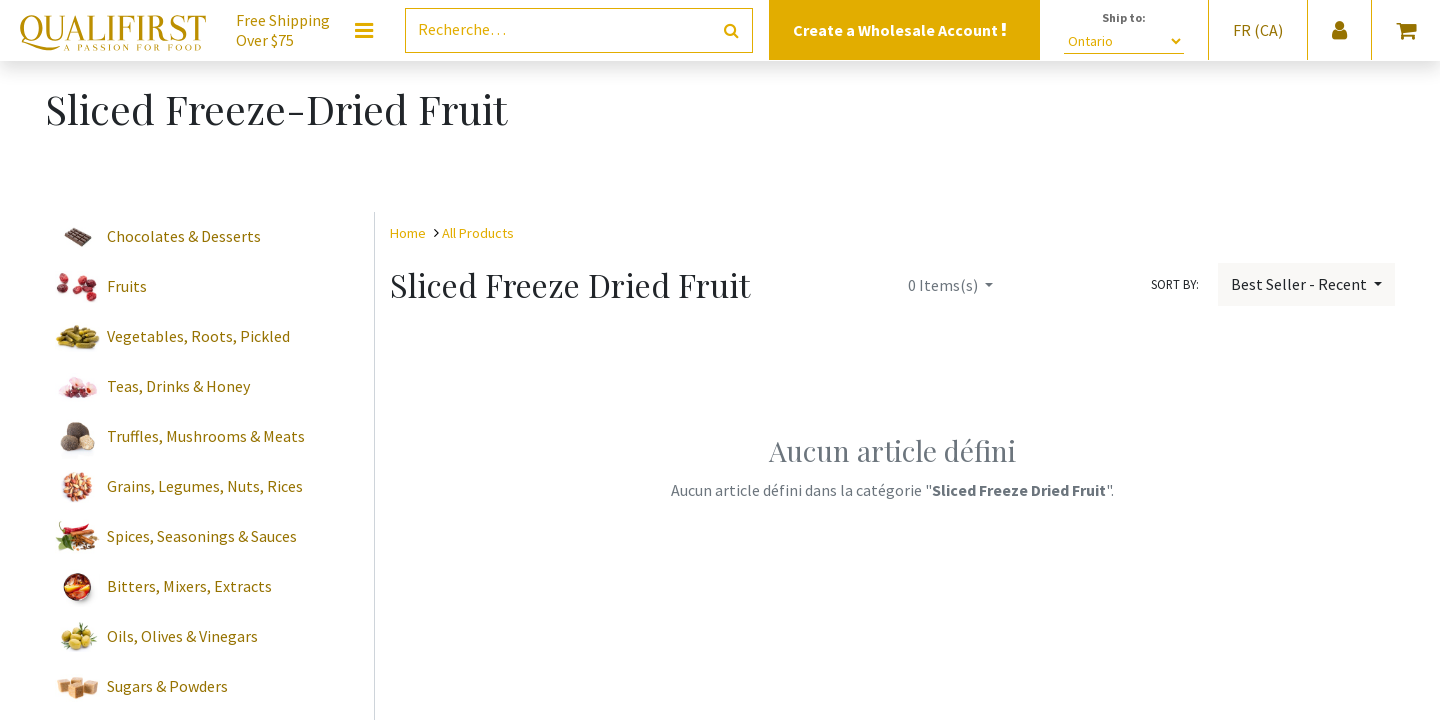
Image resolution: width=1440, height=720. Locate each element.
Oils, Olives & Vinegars (182, 636)
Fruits (127, 286)
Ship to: (1124, 17)
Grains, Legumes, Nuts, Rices (205, 486)
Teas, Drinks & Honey (178, 386)
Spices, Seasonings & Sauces (202, 536)
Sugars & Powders (167, 686)
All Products (478, 233)
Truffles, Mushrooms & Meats (206, 436)
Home (408, 233)
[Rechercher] (731, 30)
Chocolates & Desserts (184, 236)
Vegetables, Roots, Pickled (198, 336)
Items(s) (944, 285)
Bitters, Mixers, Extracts (189, 586)
